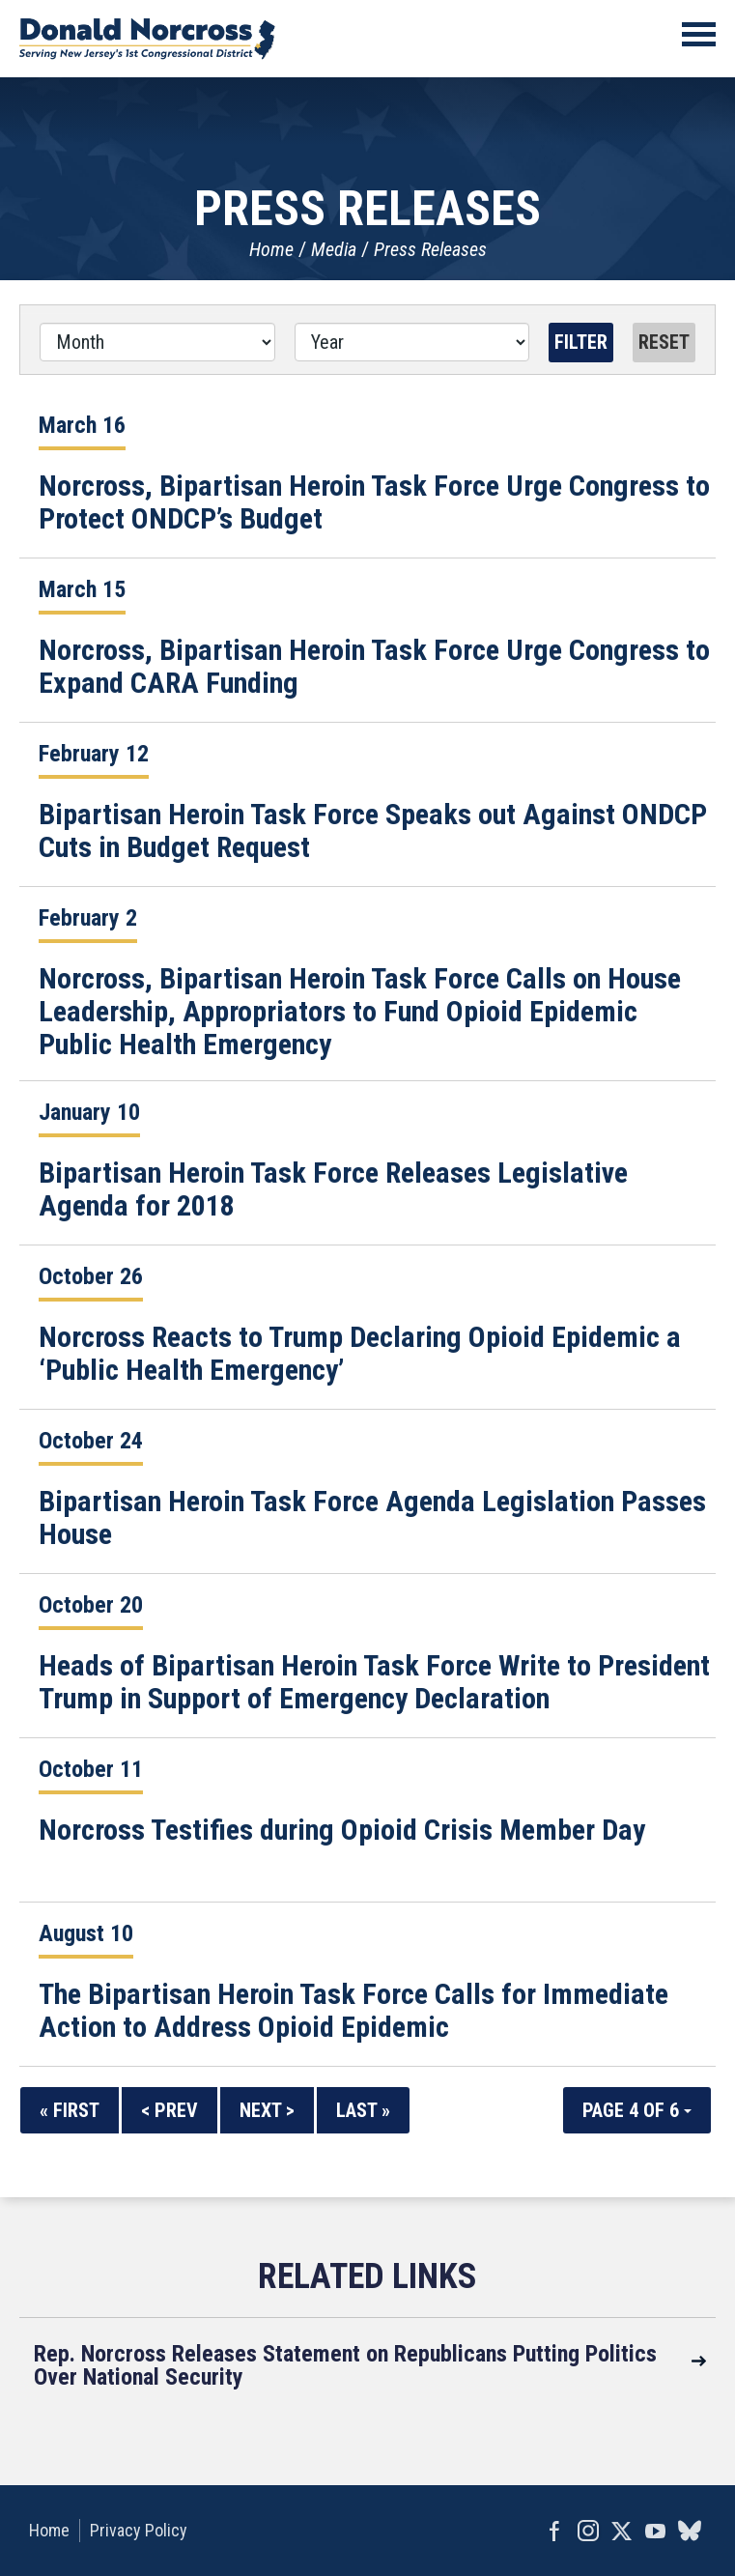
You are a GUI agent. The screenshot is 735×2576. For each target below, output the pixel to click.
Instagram (588, 2530)
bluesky (689, 2530)
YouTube (655, 2530)
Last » (363, 2110)
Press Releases (430, 249)
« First (69, 2110)
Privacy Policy (138, 2530)
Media (333, 249)
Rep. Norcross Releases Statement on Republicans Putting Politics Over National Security (345, 2365)
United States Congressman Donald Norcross (147, 38)
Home (271, 249)
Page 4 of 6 (637, 2110)
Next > (267, 2110)
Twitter (621, 2530)
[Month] (157, 342)
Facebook (554, 2530)
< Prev (169, 2110)
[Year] (412, 342)
